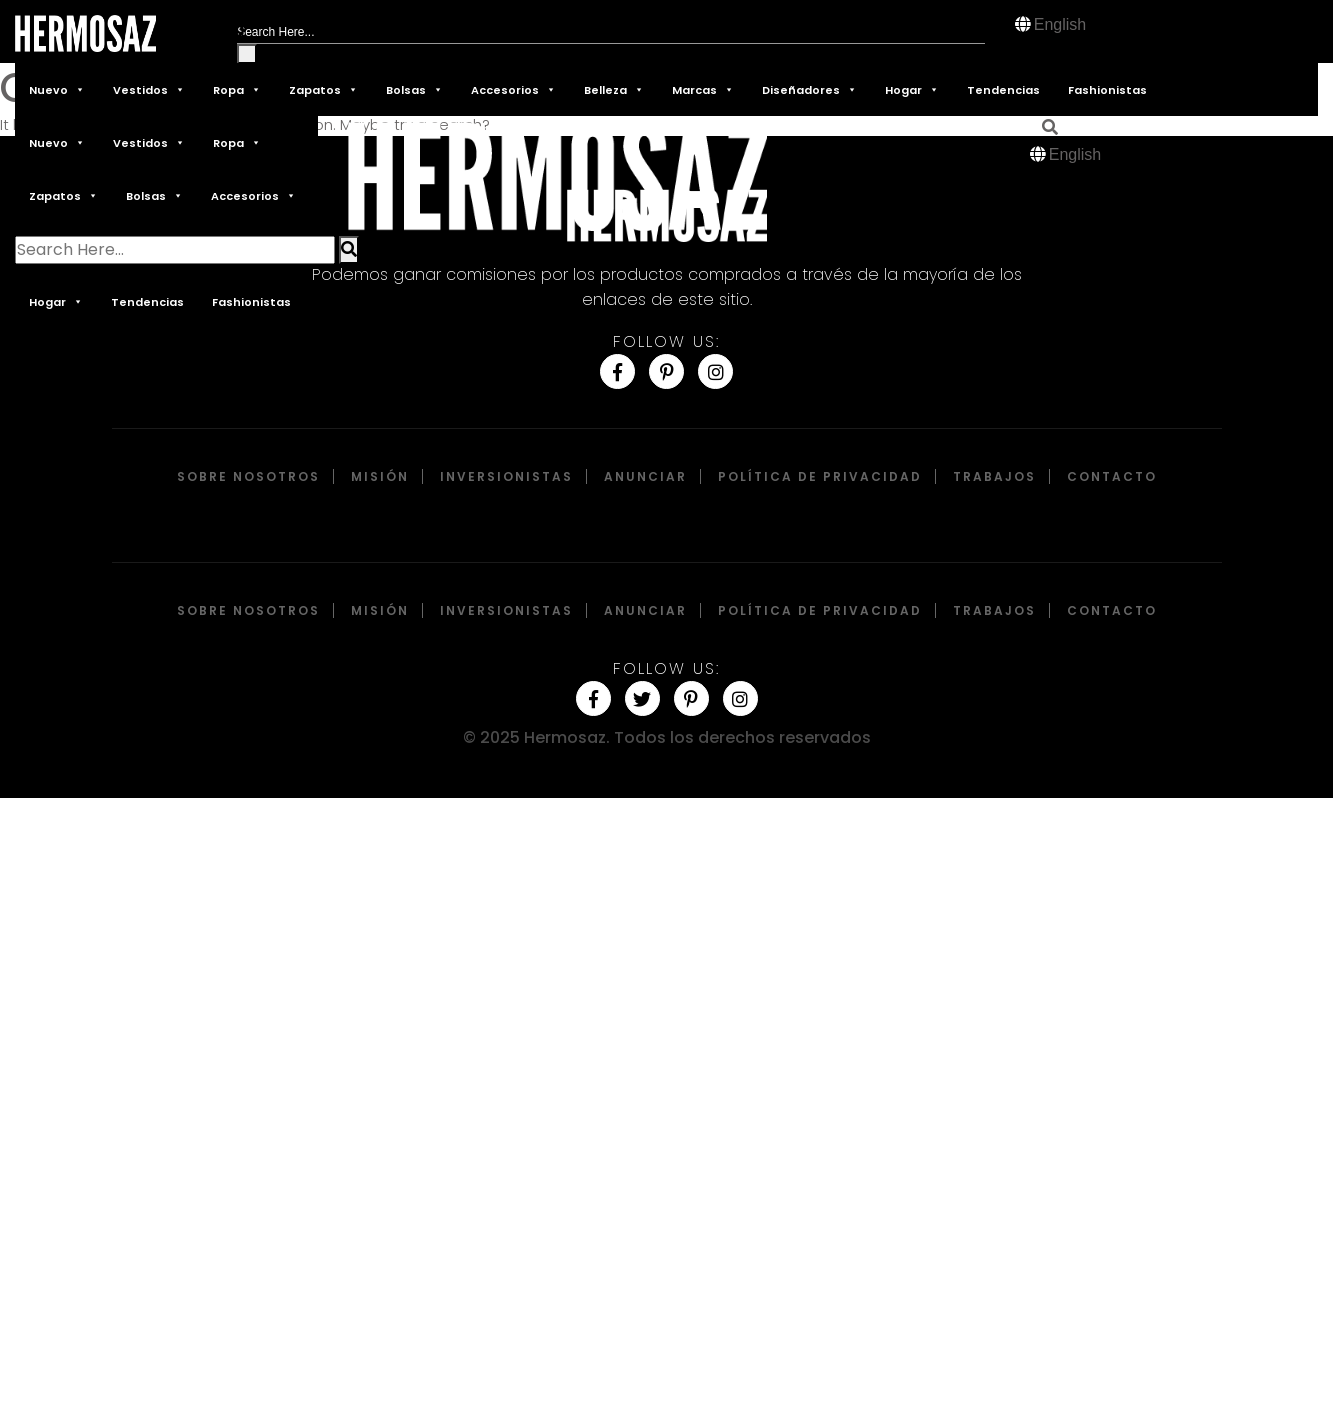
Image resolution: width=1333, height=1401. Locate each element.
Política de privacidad (820, 476)
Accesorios (513, 89)
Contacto (1112, 476)
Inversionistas (506, 476)
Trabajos (994, 476)
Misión (380, 476)
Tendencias (1003, 90)
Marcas (703, 89)
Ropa (237, 89)
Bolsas (414, 89)
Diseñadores (809, 89)
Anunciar (645, 476)
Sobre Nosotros (248, 476)
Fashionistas (1107, 90)
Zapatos (323, 89)
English (1060, 24)
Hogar (912, 89)
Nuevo (57, 89)
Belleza (614, 89)
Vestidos (149, 89)
